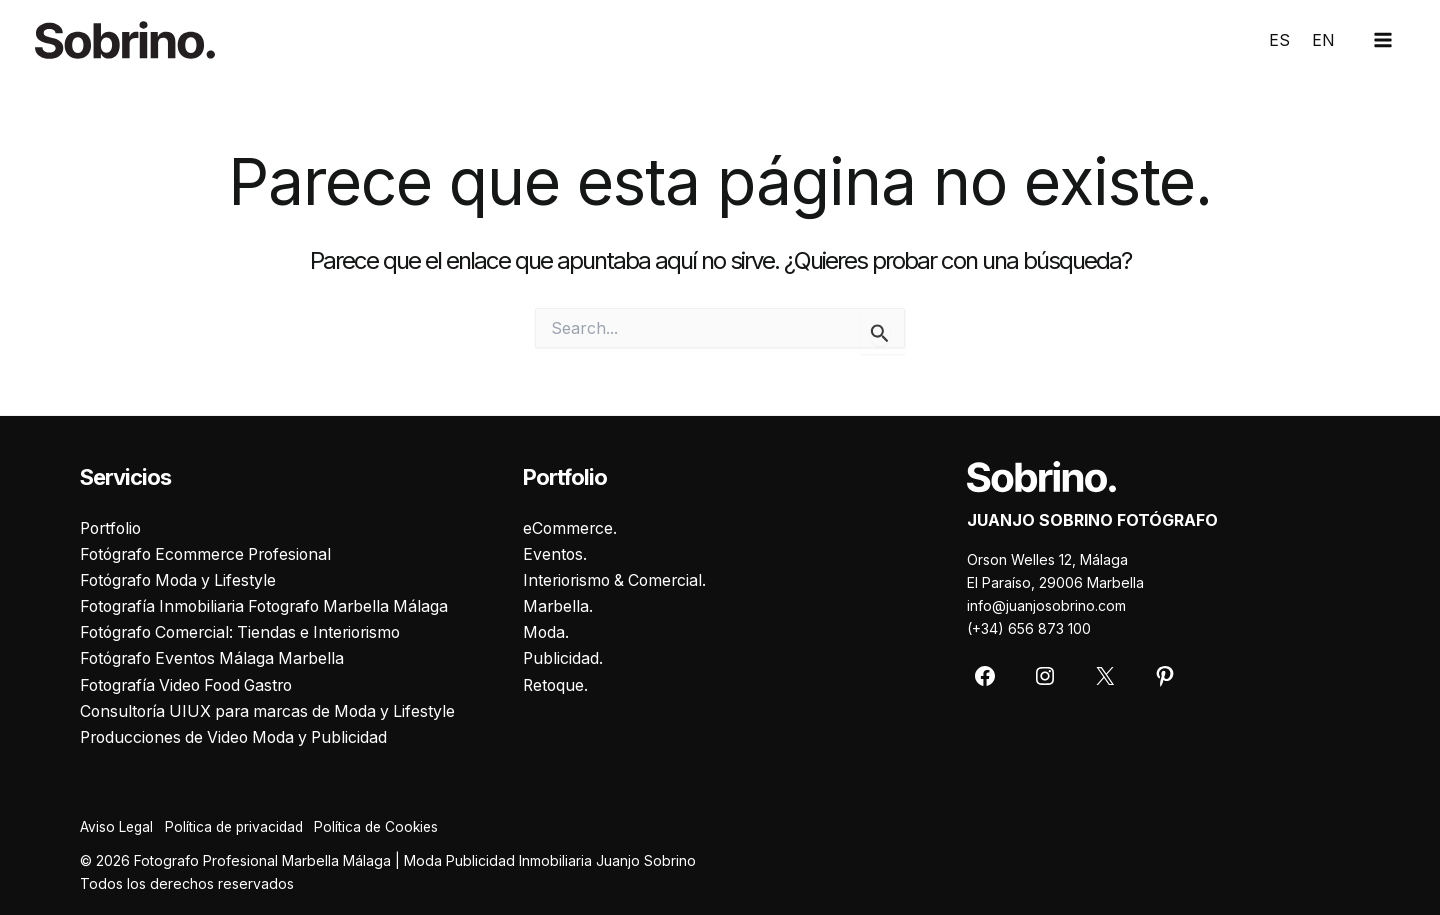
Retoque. (556, 685)
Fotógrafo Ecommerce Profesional (211, 553)
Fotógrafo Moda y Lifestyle (182, 579)
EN (1323, 40)
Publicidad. (563, 658)
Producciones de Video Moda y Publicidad (239, 737)
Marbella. (558, 605)
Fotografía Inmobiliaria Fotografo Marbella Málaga (271, 605)
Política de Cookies (390, 827)
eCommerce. (571, 526)
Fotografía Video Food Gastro (192, 685)
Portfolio (113, 526)
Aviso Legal (117, 827)
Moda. (546, 632)
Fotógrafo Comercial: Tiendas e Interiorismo (247, 632)
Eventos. (555, 553)
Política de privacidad (240, 827)
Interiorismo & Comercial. (618, 579)
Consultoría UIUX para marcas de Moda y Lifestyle (274, 711)
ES (1279, 40)
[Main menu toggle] (1383, 40)
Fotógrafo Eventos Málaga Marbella (216, 658)
